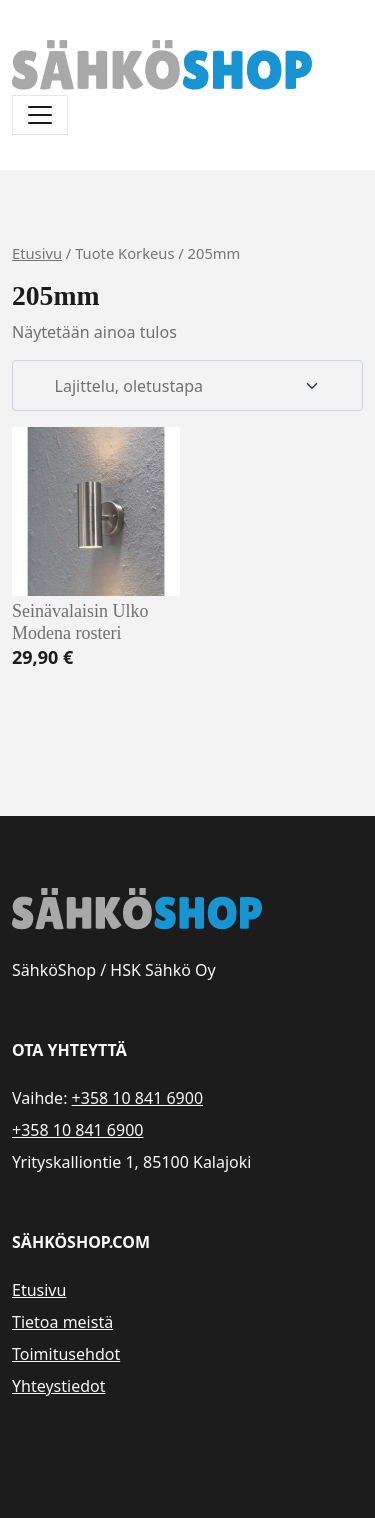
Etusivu (37, 253)
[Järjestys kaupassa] (187, 386)
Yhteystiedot (58, 1386)
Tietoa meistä (62, 1322)
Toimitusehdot (66, 1354)
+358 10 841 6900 (137, 1098)
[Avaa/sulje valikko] (40, 115)
